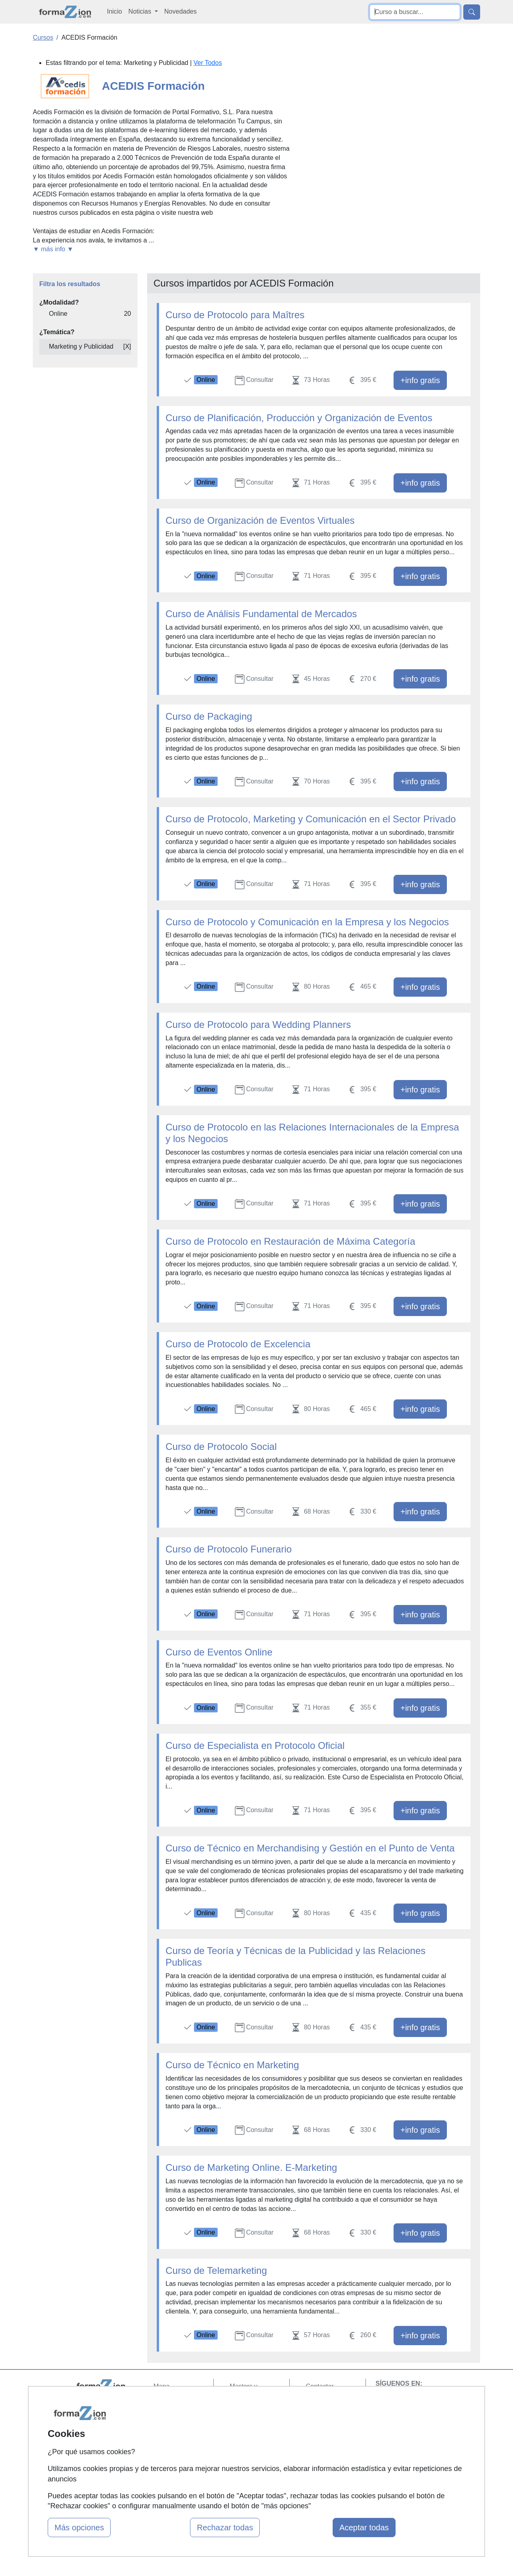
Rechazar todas (225, 2527)
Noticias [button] (140, 11)
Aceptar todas (364, 2527)
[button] (161, 249)
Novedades (180, 11)
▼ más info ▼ (53, 249)
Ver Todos (208, 62)
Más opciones (79, 2527)
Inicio (114, 11)
